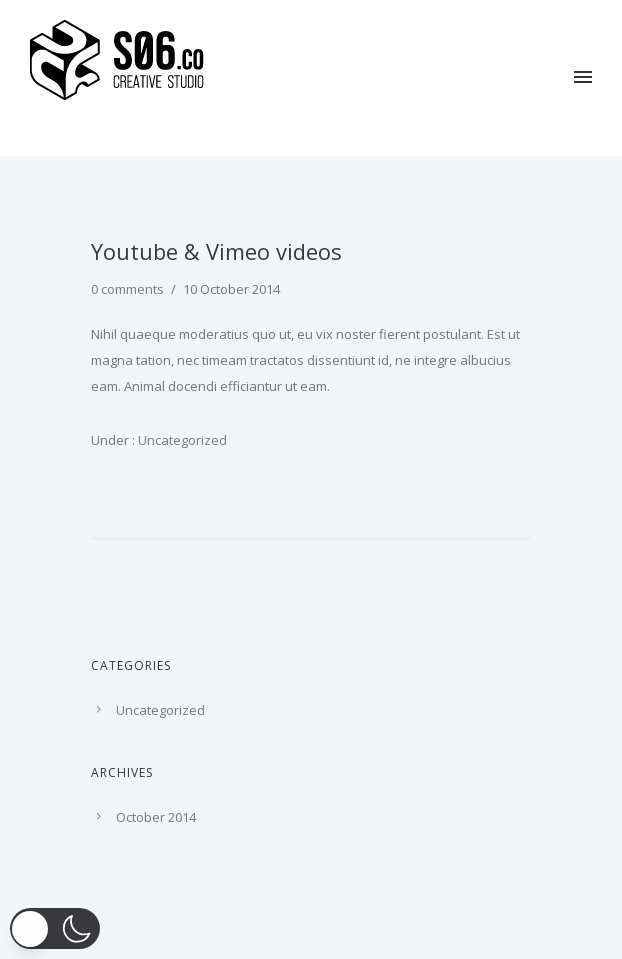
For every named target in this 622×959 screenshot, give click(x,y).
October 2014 (156, 817)
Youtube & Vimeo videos (216, 251)
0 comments (127, 289)
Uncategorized (181, 440)
